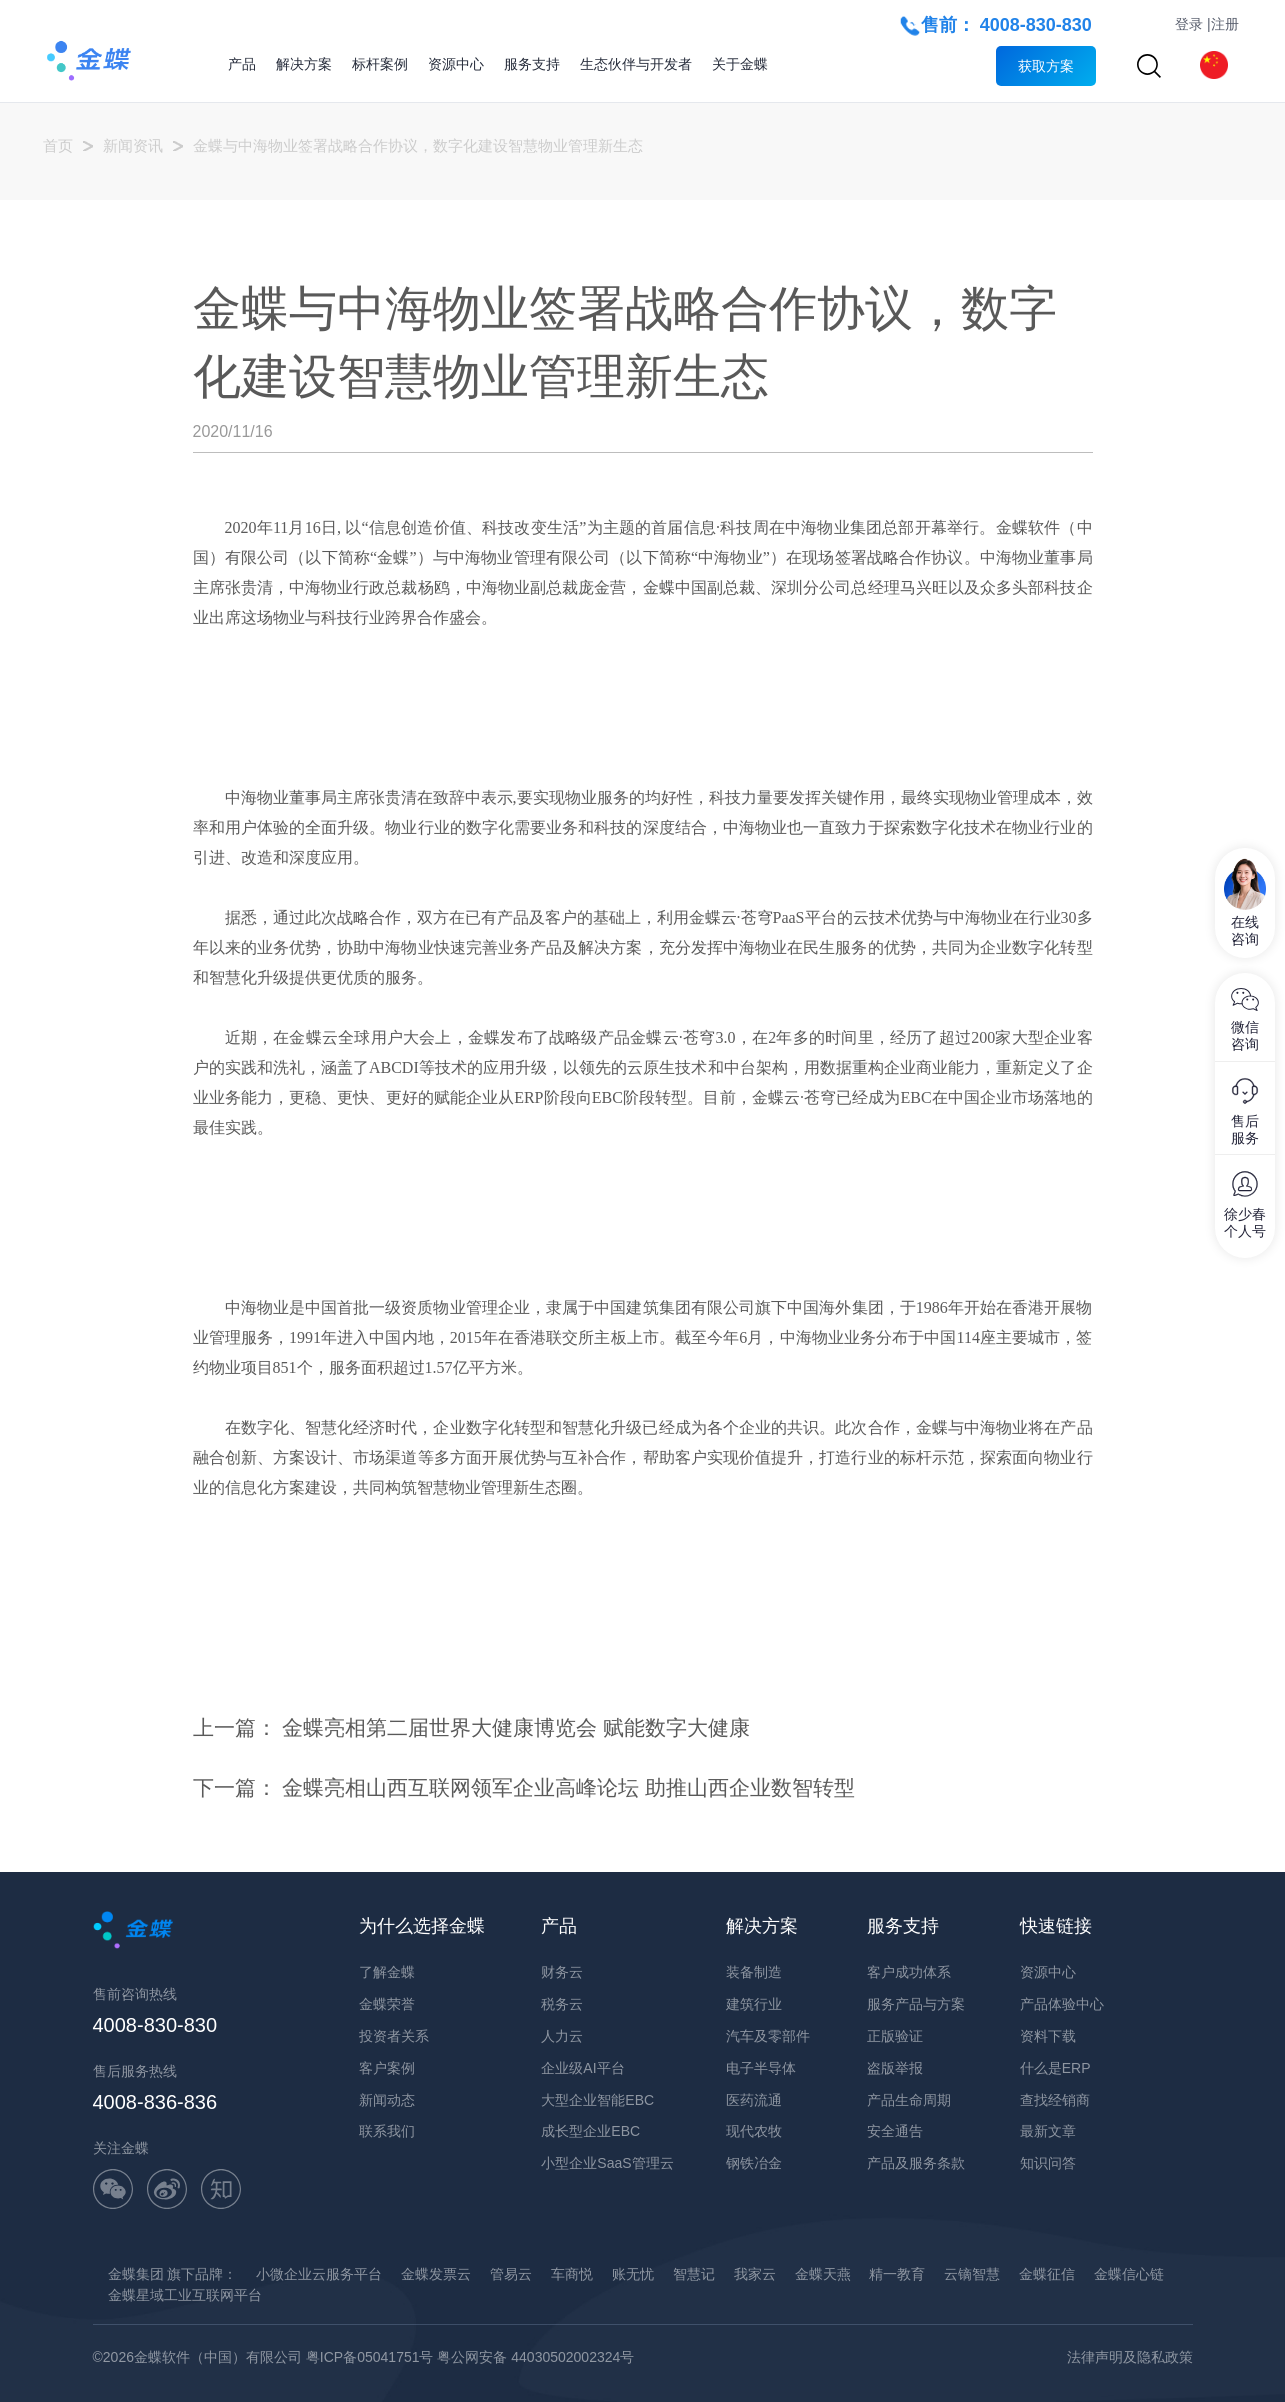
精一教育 (897, 2274)
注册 (1225, 24)
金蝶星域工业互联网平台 (185, 2295)
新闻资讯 (133, 145)
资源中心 (456, 64)
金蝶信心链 (1129, 2274)
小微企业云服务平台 (319, 2274)
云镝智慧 (972, 2274)
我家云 (755, 2274)
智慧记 (694, 2274)
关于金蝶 (740, 64)
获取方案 (1046, 66)
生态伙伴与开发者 (636, 64)
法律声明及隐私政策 (1130, 2357)
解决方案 (304, 64)
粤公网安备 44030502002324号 (535, 2357)
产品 (242, 64)
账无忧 (633, 2274)
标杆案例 (380, 64)
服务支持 (532, 64)
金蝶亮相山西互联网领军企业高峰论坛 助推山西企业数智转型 (568, 1787)
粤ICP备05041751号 (370, 2357)
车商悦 (572, 2274)
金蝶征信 (1047, 2274)
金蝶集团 (136, 2274)
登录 (1189, 24)
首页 (58, 145)
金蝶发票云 (436, 2274)
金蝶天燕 (823, 2274)
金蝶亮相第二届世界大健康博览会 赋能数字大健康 (516, 1727)
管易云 (511, 2274)
